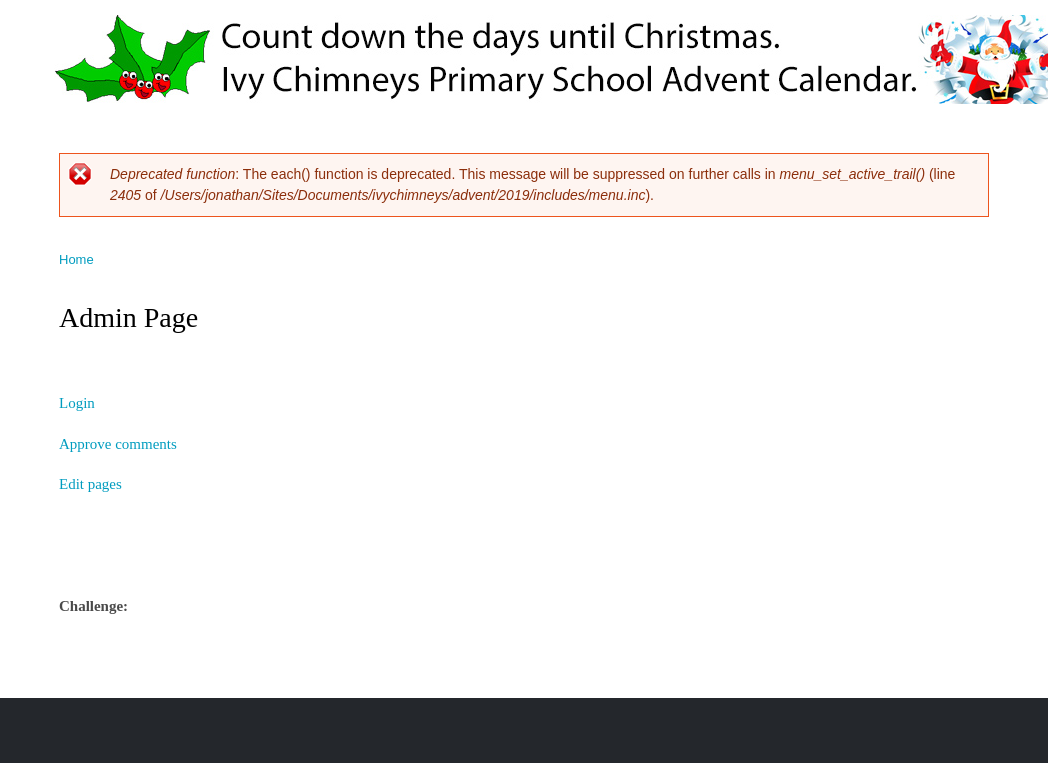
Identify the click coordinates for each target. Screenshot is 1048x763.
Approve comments (118, 444)
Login (77, 403)
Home (76, 259)
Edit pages (90, 484)
